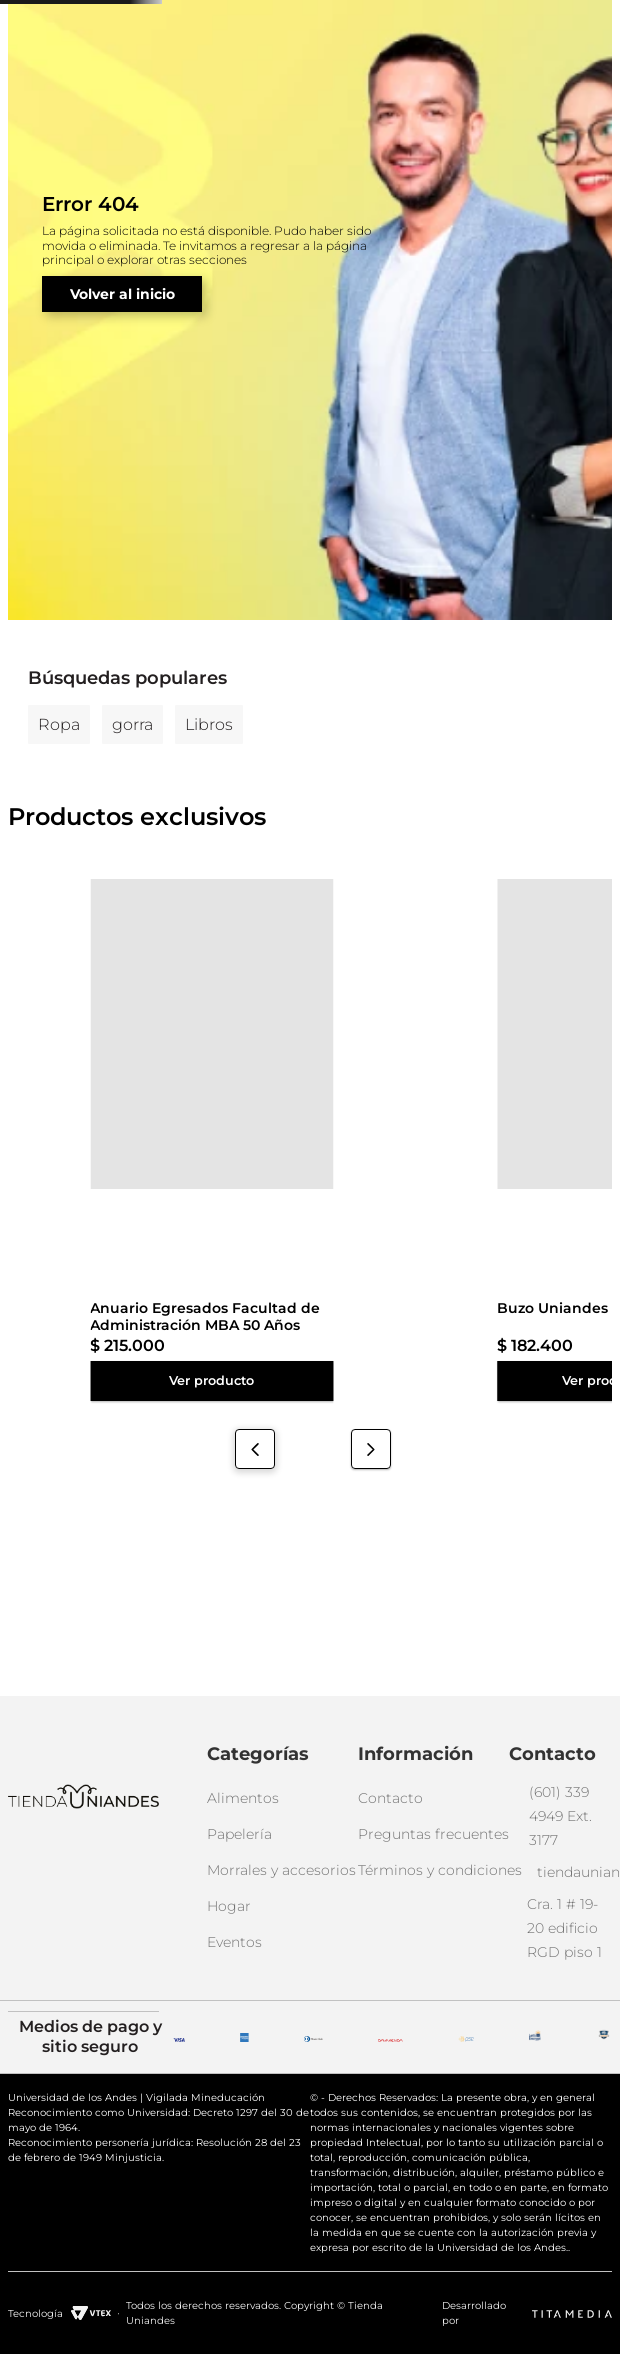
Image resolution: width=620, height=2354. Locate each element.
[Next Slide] (371, 1578)
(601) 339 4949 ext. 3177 (278, 23)
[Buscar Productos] (402, 84)
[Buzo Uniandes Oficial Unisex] (186, 1267)
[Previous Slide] (255, 1578)
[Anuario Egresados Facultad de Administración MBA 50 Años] (59, 1267)
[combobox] (268, 84)
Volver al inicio (122, 415)
